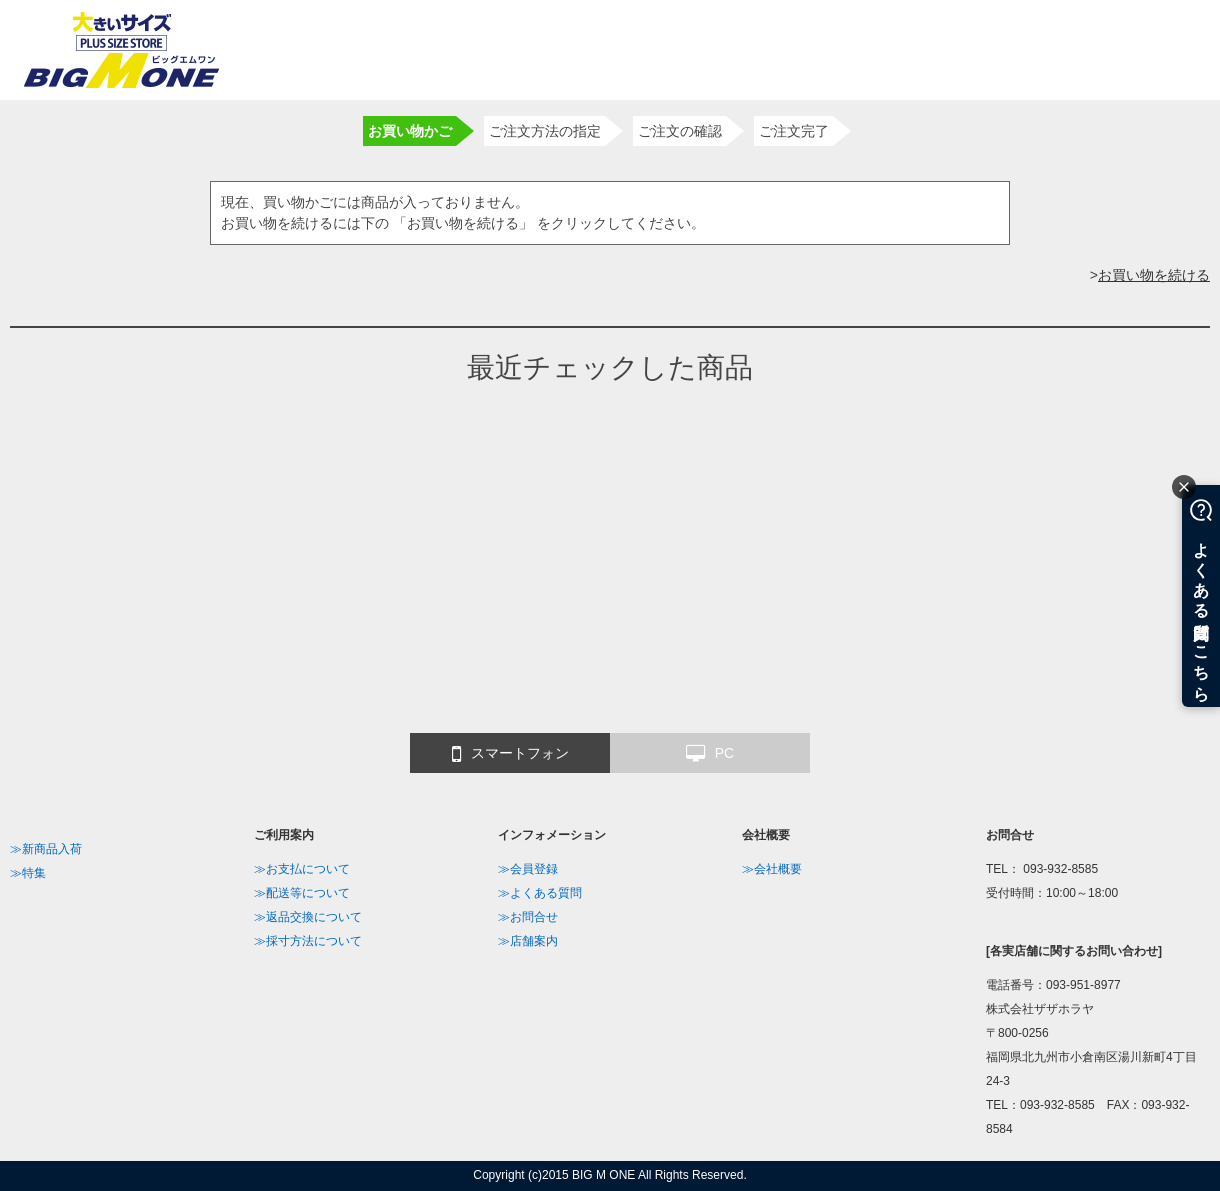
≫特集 (28, 873)
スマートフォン (510, 754)
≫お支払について (302, 869)
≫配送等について (302, 893)
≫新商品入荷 (46, 849)
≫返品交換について (308, 917)
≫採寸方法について (308, 941)
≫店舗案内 (528, 941)
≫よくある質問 (540, 893)
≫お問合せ (528, 917)
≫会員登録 (528, 869)
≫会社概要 (772, 869)
